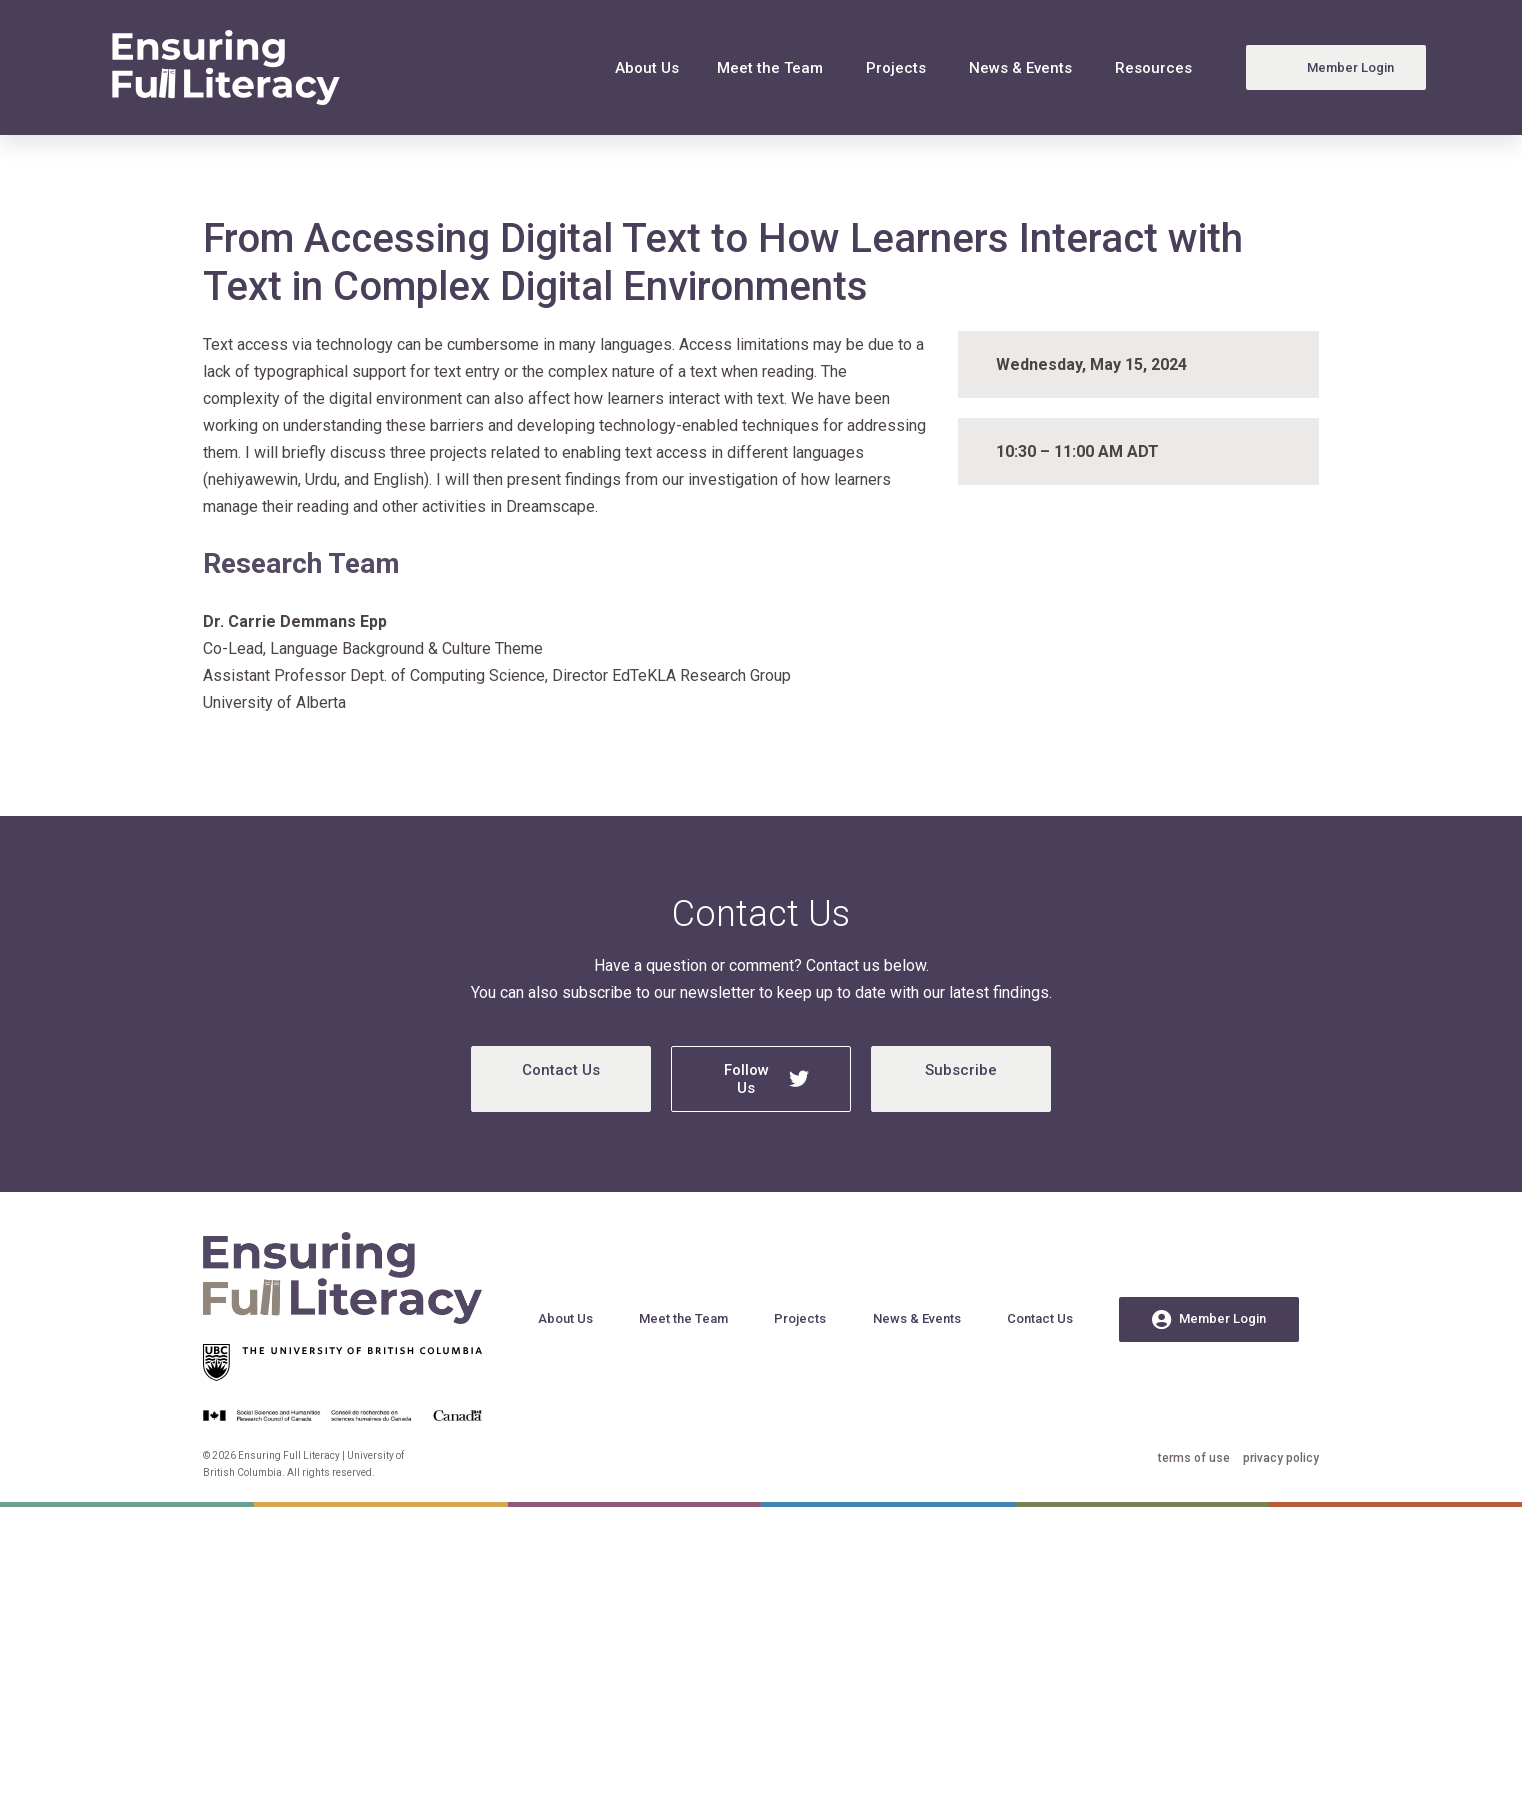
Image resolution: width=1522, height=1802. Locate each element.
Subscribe (961, 1070)
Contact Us (561, 1070)
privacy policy (1281, 1458)
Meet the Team (770, 68)
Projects (896, 68)
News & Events (1020, 68)
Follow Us (767, 1079)
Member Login (1209, 1320)
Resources (1153, 68)
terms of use (1194, 1458)
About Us (647, 68)
